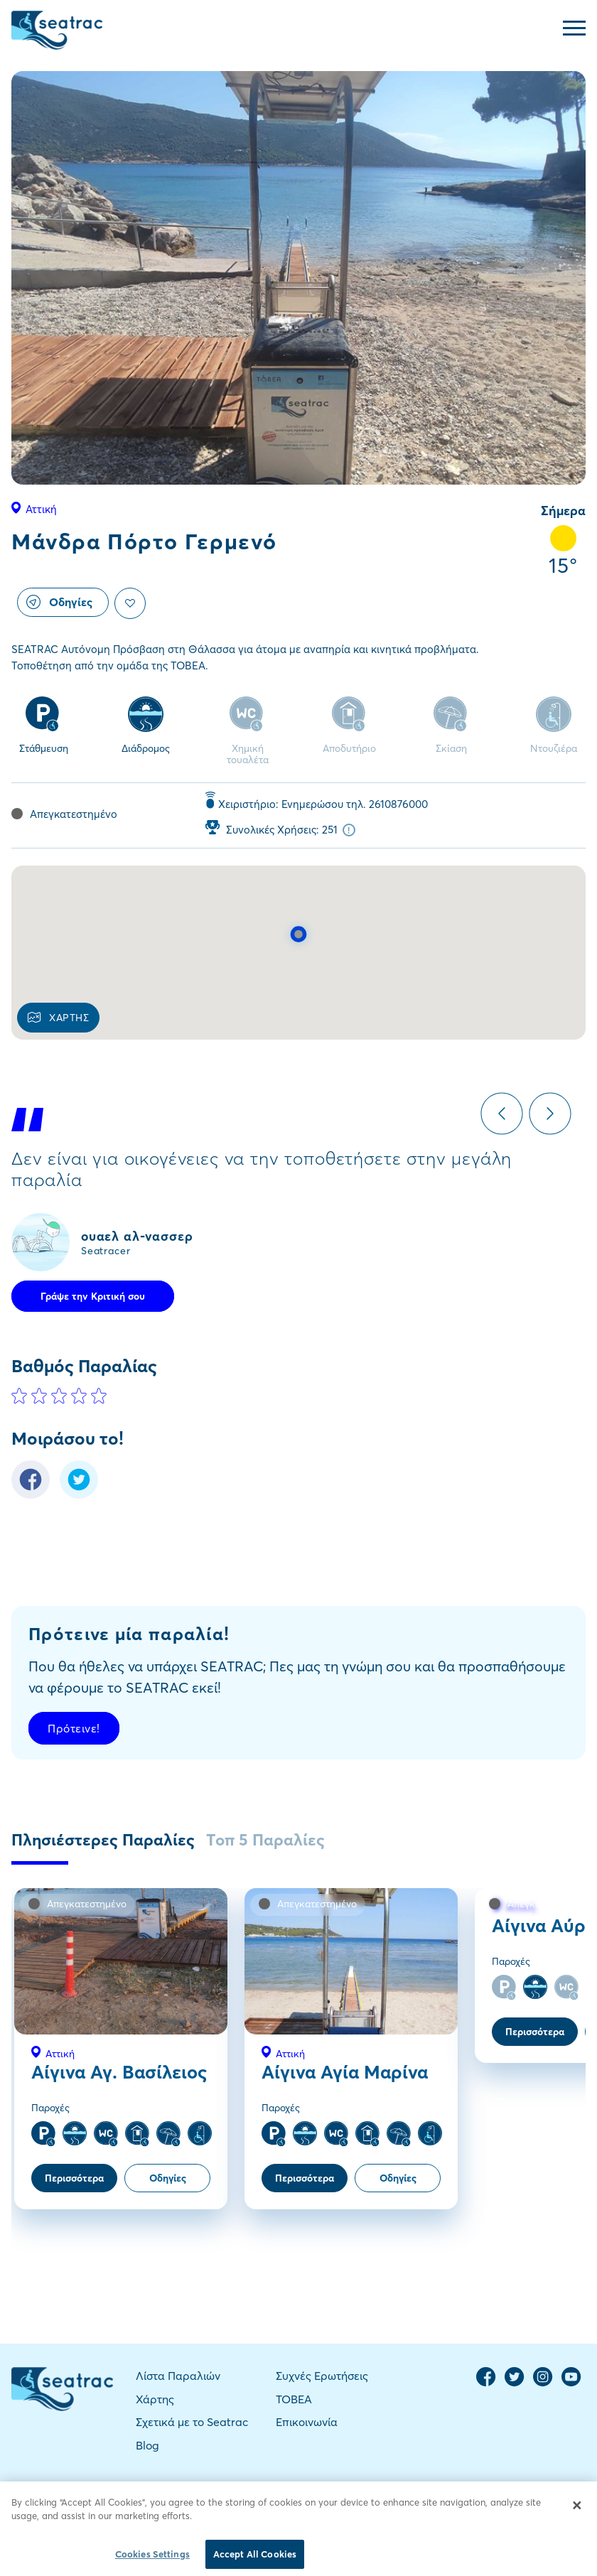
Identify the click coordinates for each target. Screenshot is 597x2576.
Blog (147, 2445)
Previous (501, 1113)
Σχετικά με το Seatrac (192, 2422)
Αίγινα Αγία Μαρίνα (345, 2072)
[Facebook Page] (486, 2383)
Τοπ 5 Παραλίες (265, 1840)
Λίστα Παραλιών (178, 2375)
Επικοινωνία (307, 2422)
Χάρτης (155, 2399)
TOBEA (294, 2399)
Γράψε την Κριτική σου (93, 1296)
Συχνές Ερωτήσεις (322, 2375)
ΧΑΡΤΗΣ (58, 1017)
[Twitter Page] (515, 2383)
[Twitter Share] (79, 1495)
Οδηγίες (59, 602)
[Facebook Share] (30, 1495)
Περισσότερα (74, 2178)
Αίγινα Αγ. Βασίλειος (119, 2072)
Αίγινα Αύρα (544, 1925)
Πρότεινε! (74, 1728)
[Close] (577, 2519)
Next (550, 1113)
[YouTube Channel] (571, 2383)
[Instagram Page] (543, 2383)
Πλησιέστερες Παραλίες (103, 1840)
